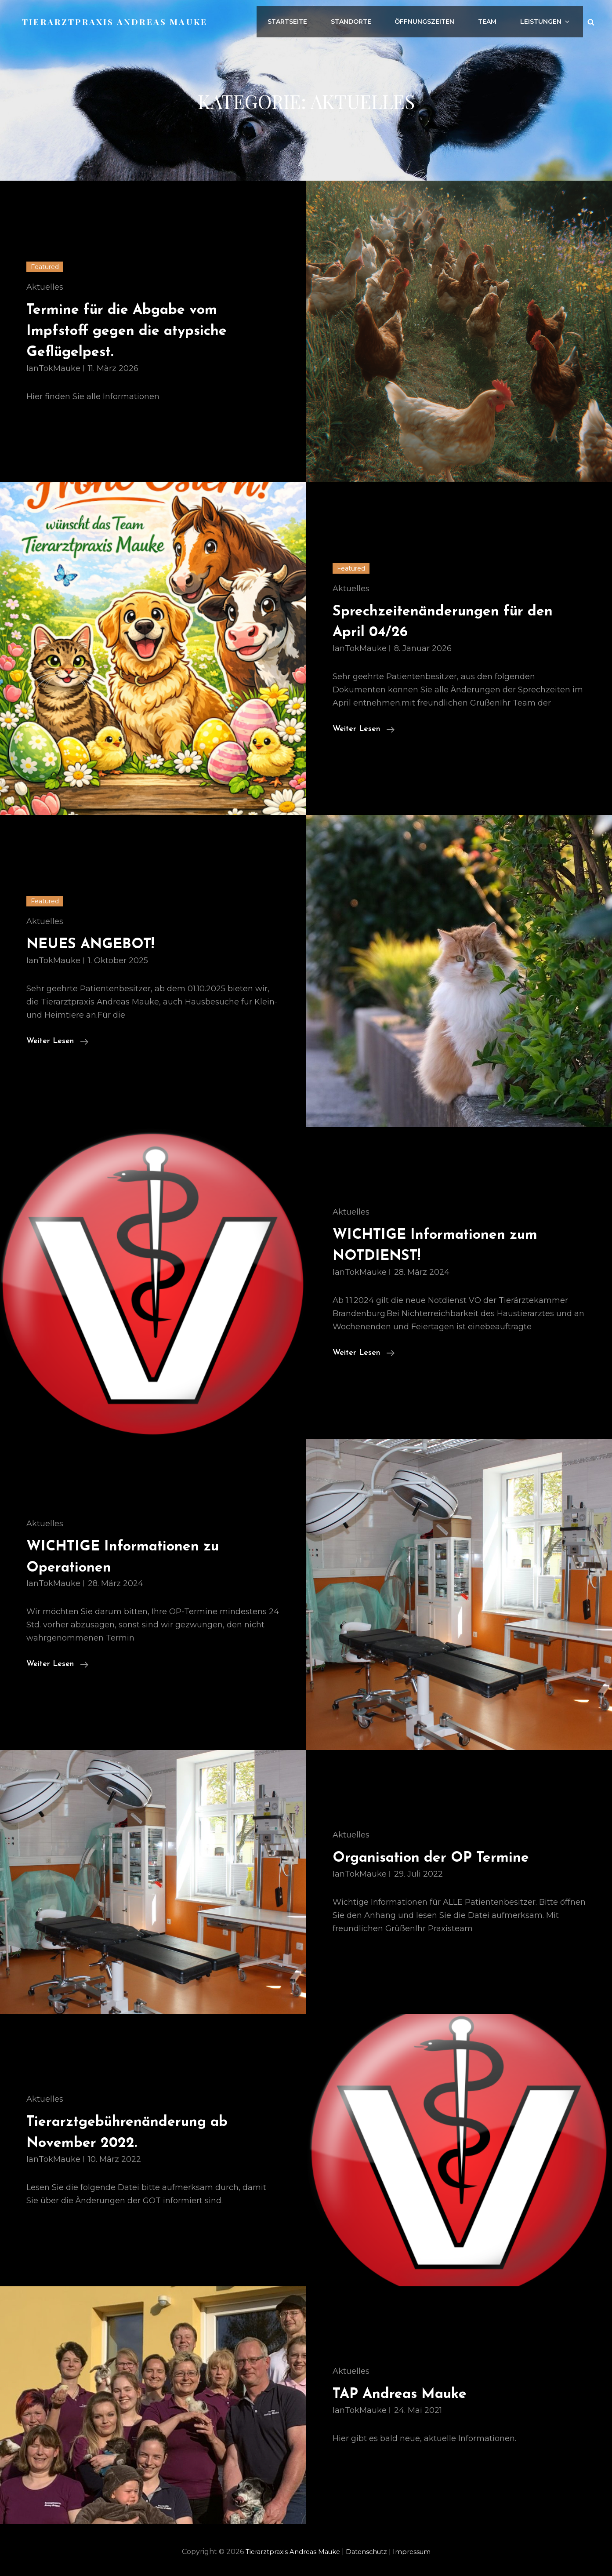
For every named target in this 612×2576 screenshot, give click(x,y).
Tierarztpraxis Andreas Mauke (118, 19)
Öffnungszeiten (438, 19)
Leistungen (551, 19)
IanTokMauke (53, 368)
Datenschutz (373, 2551)
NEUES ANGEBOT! (101, 944)
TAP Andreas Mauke (412, 2394)
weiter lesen (364, 729)
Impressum (419, 2551)
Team (497, 19)
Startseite (308, 19)
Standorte (368, 19)
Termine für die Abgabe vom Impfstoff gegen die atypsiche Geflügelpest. (143, 331)
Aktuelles (44, 287)
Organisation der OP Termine (448, 1857)
